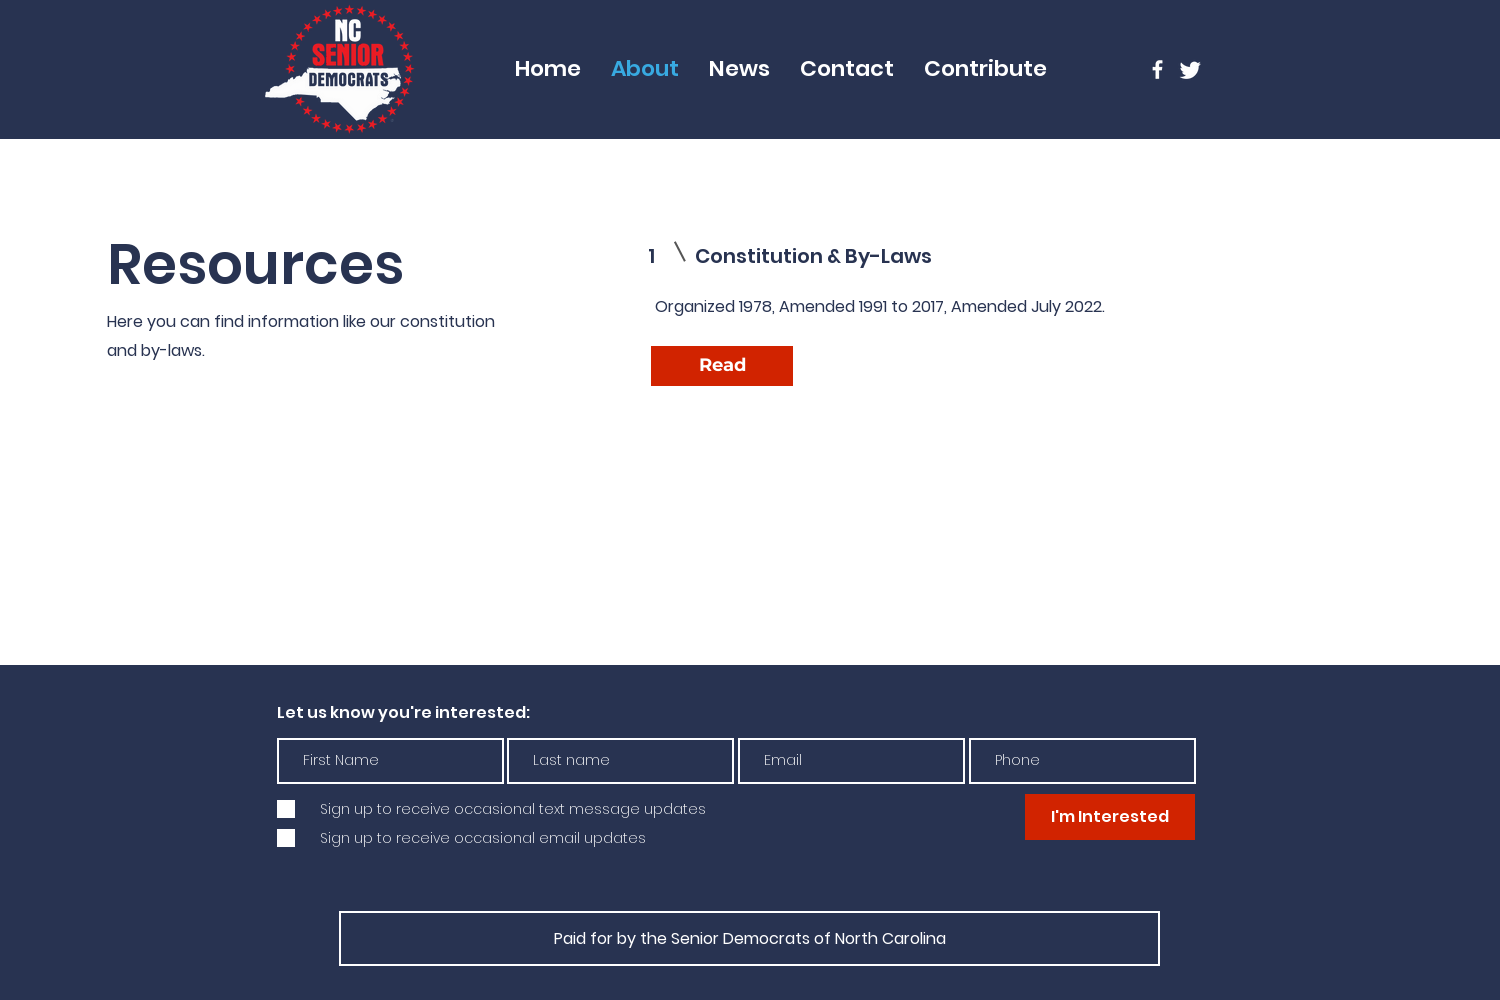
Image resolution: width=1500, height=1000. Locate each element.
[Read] (722, 366)
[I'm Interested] (1110, 817)
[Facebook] (1157, 69)
